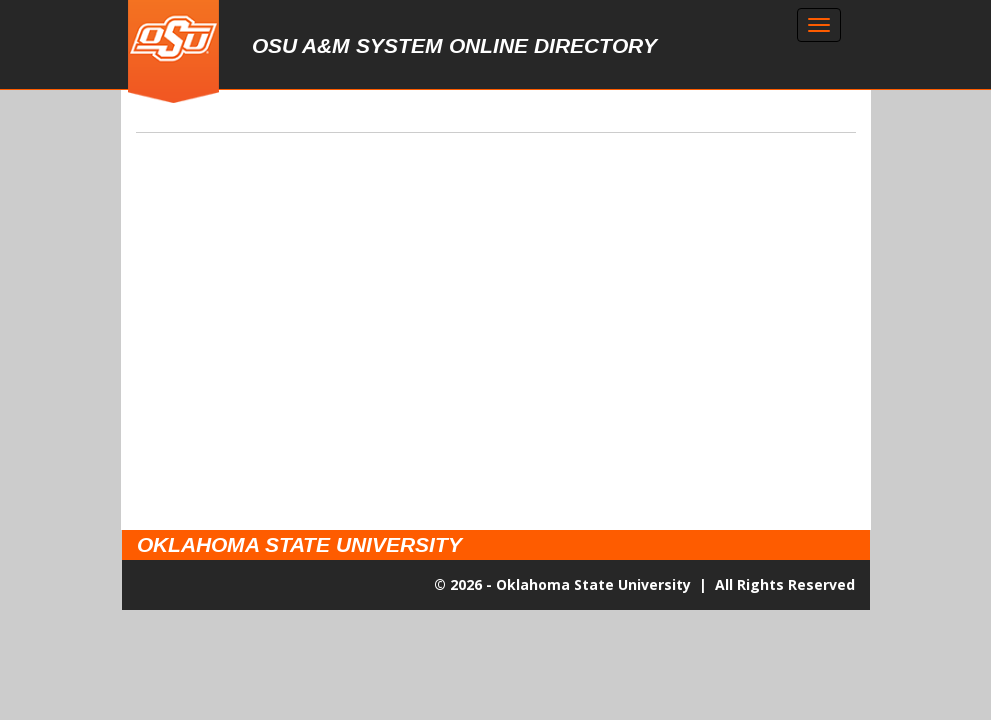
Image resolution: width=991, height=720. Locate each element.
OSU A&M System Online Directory (454, 45)
